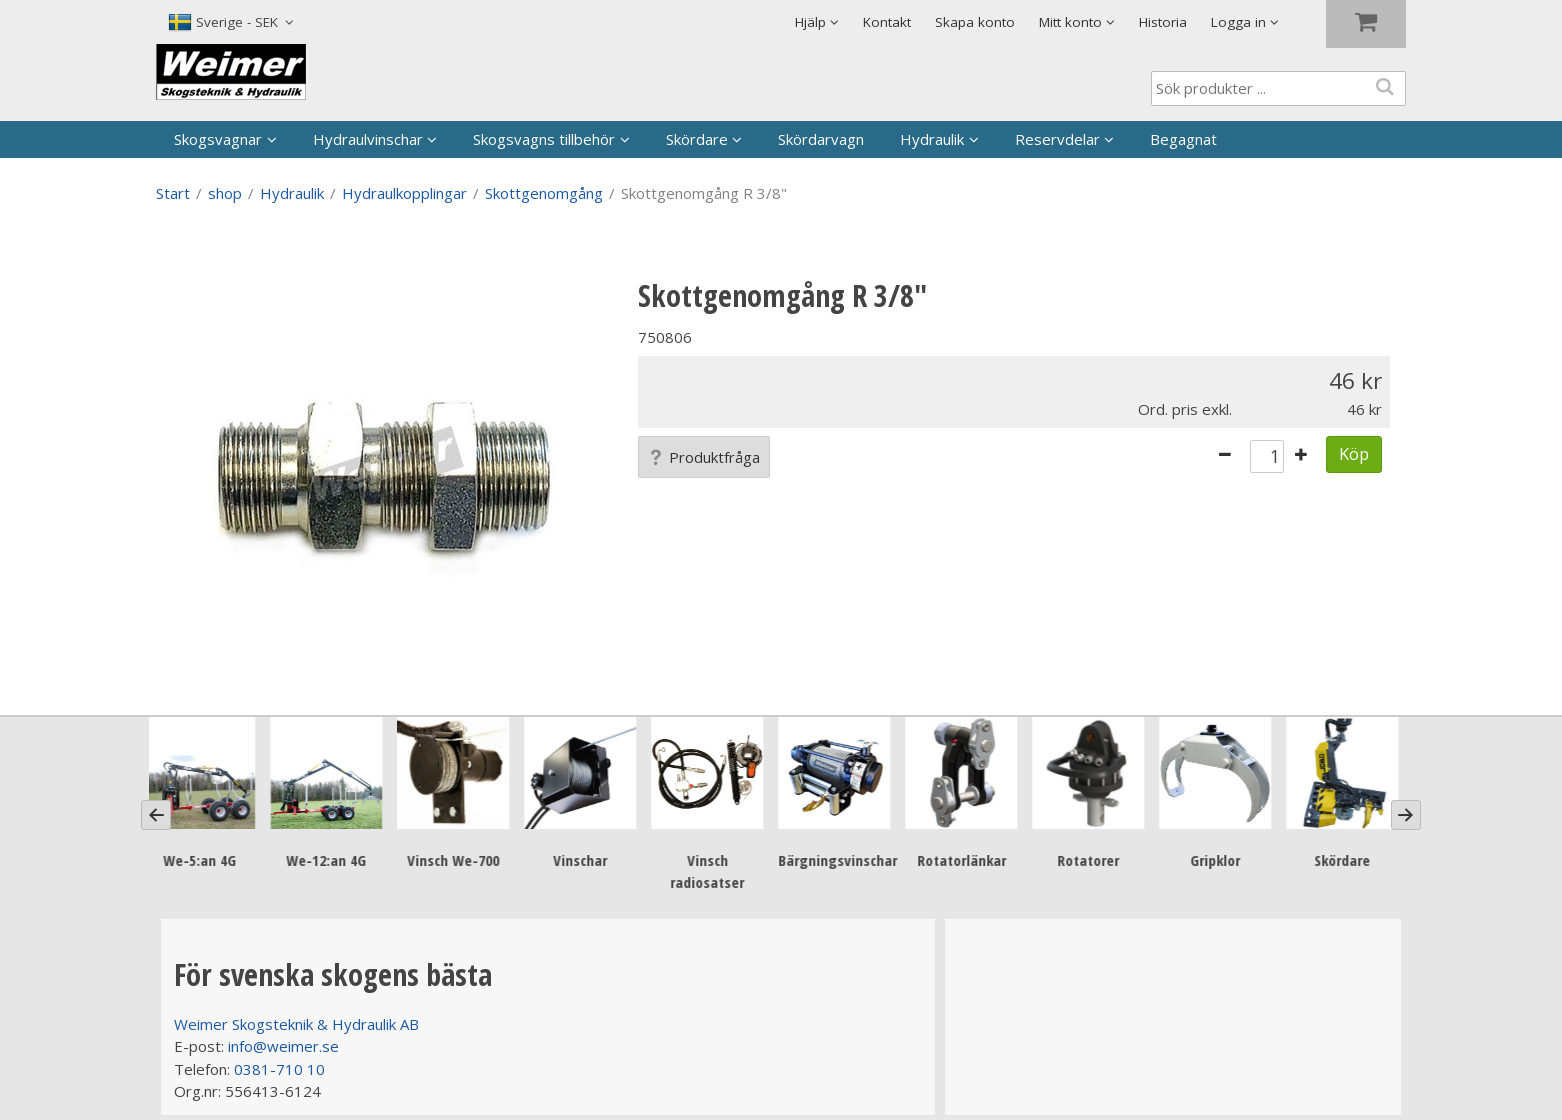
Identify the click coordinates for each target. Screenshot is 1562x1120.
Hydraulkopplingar (404, 193)
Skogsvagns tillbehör (544, 139)
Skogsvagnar (218, 139)
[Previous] (156, 815)
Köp (1354, 453)
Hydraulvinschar (368, 139)
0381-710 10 (279, 1069)
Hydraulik (932, 139)
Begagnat (1183, 139)
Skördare (697, 139)
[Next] (1406, 815)
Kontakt (887, 22)
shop (225, 193)
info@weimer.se (283, 1046)
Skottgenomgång (544, 193)
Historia (1163, 22)
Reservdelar (1057, 139)
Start (173, 193)
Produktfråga (704, 457)
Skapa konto (975, 22)
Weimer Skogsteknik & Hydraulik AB (296, 1024)
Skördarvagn (821, 139)
